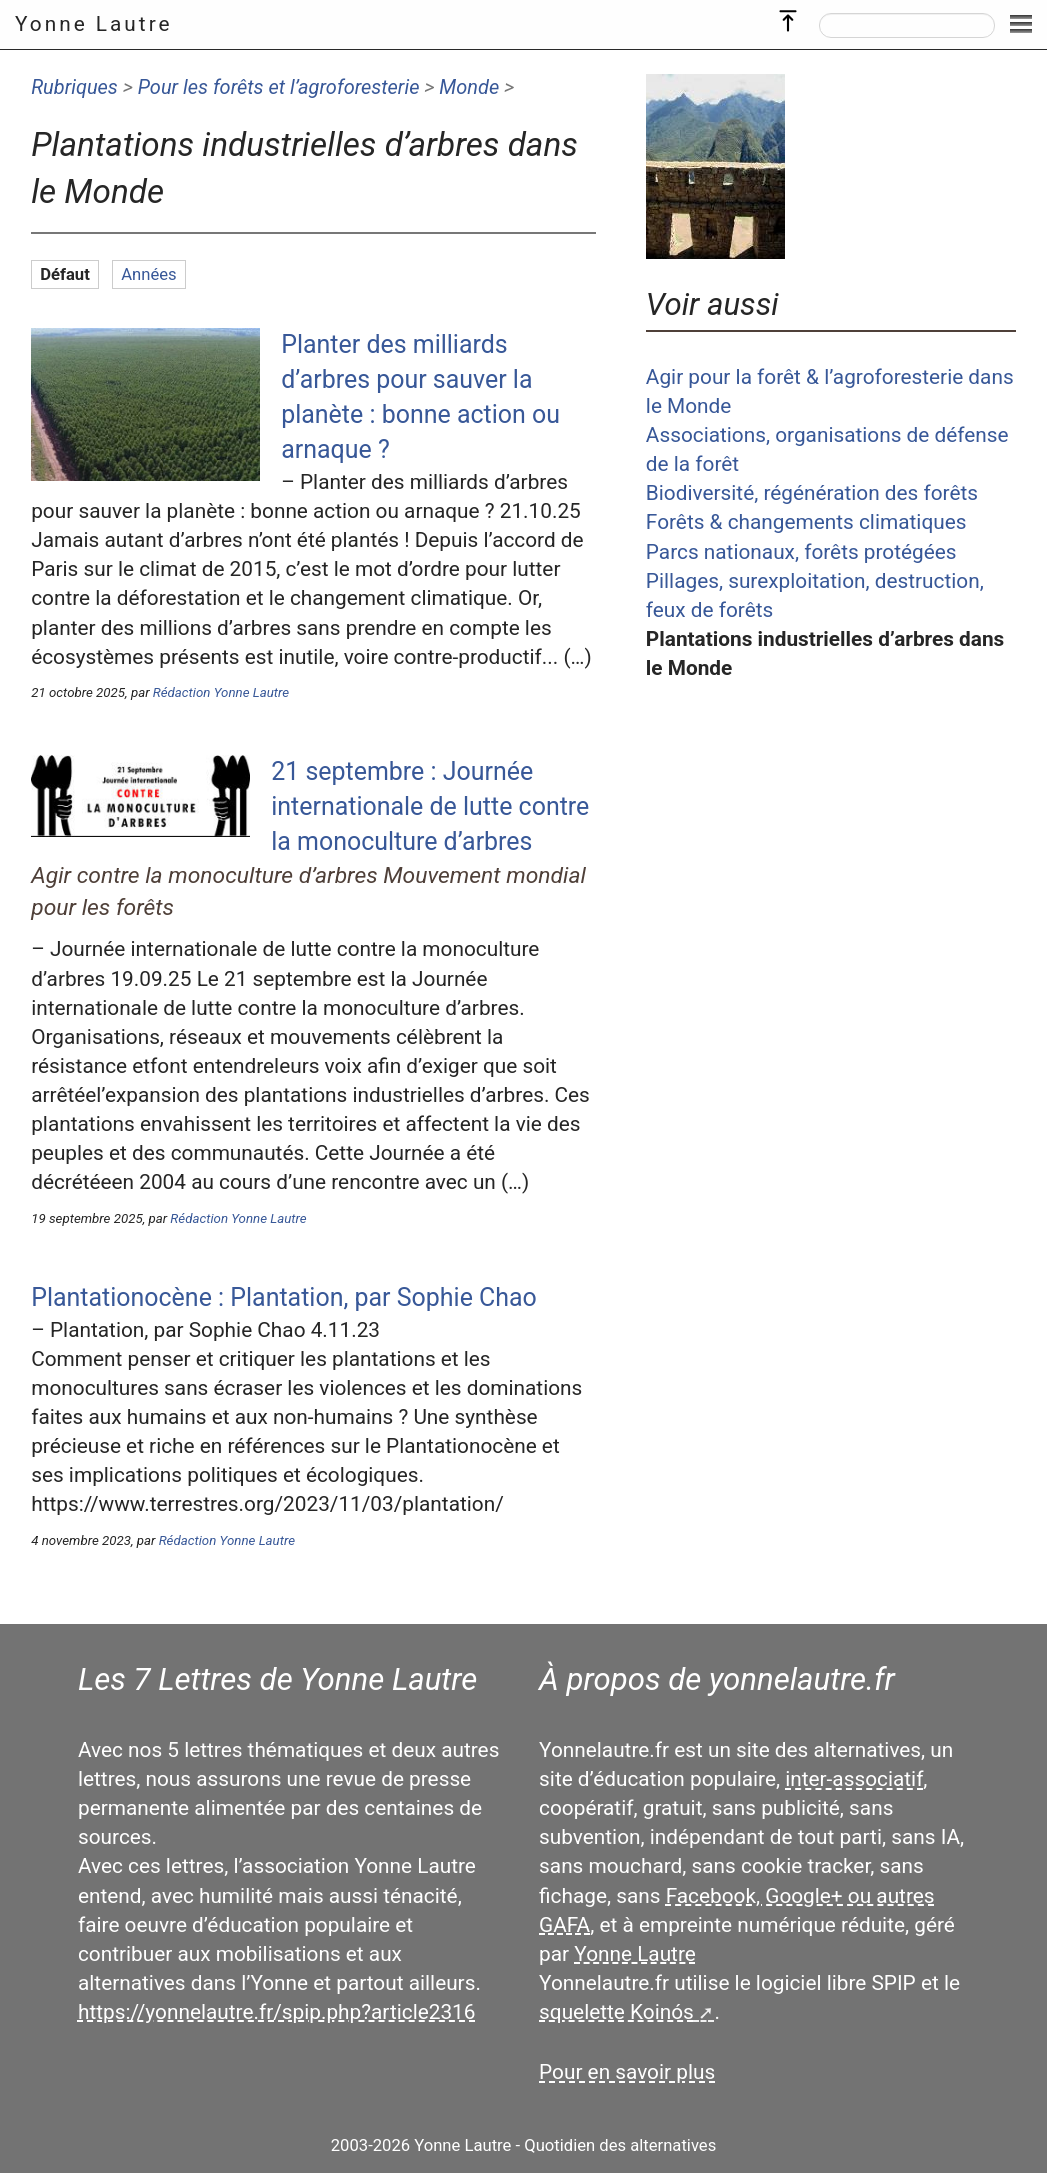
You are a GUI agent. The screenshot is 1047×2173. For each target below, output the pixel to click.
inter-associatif (854, 1779)
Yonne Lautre (94, 24)
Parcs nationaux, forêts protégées (801, 552)
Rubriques (74, 87)
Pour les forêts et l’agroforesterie (279, 87)
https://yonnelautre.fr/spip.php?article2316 (277, 2012)
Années (148, 274)
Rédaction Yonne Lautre (221, 692)
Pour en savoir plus (627, 2072)
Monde (469, 87)
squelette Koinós (616, 2012)
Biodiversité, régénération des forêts (812, 493)
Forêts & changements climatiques (806, 522)
